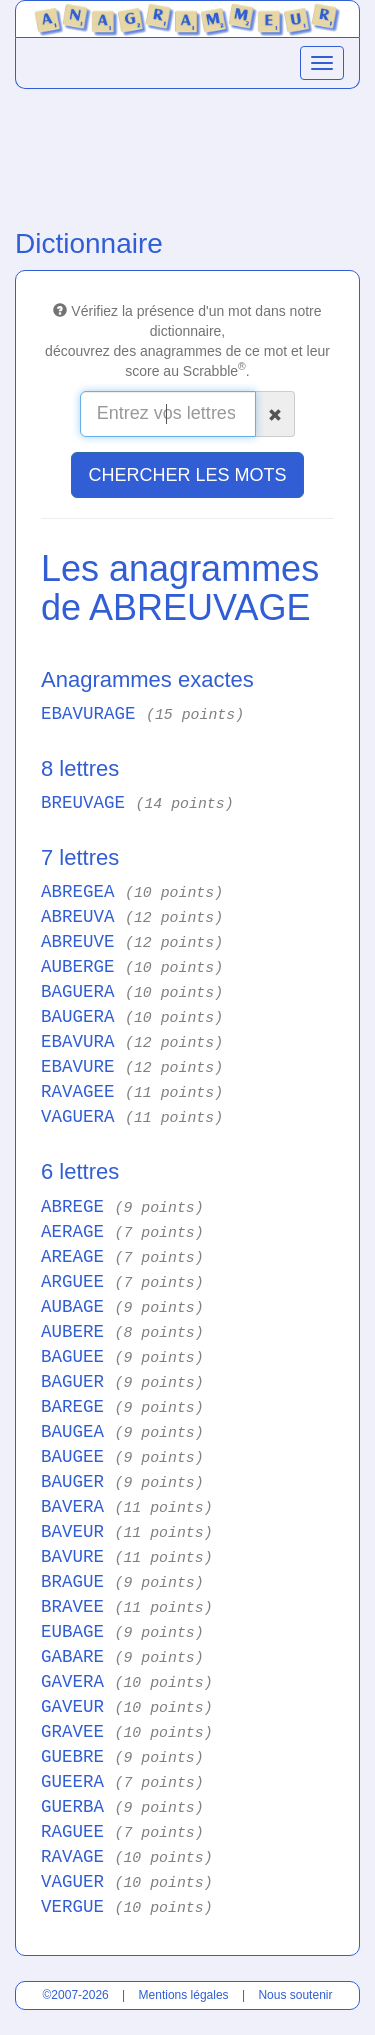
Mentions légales (184, 1995)
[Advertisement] (187, 154)
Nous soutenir (295, 1995)
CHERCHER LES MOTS (187, 475)
